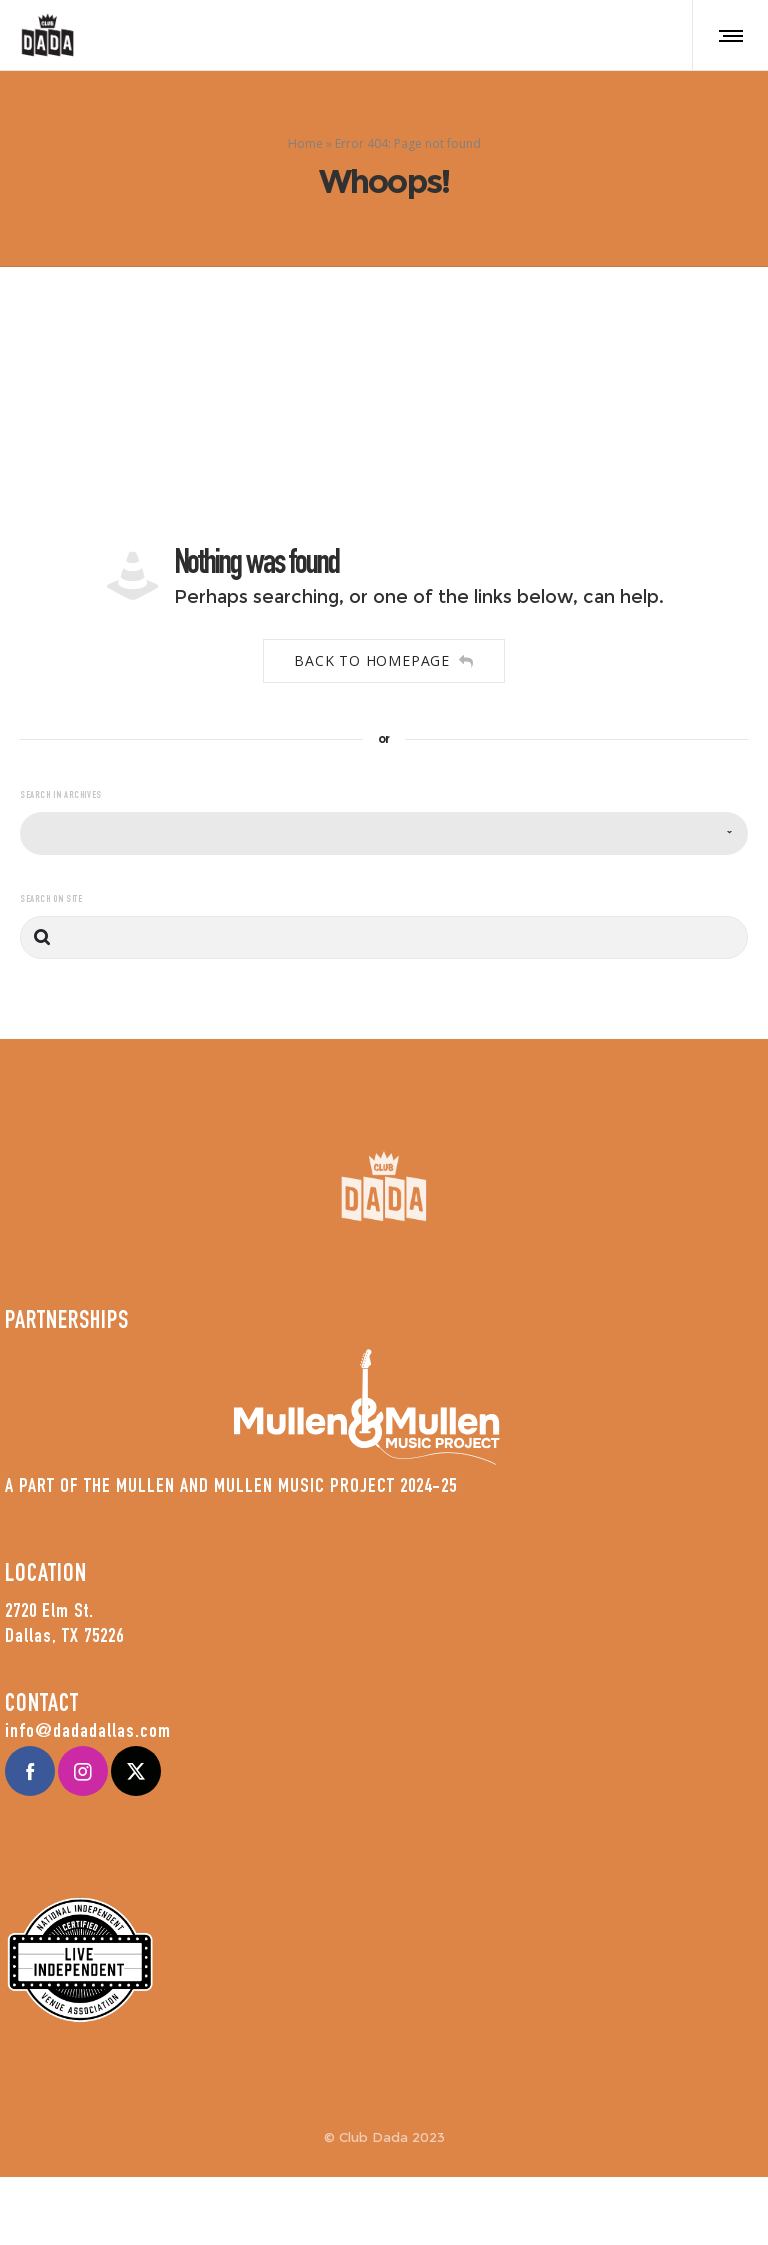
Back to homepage (384, 667)
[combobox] (384, 840)
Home (305, 146)
